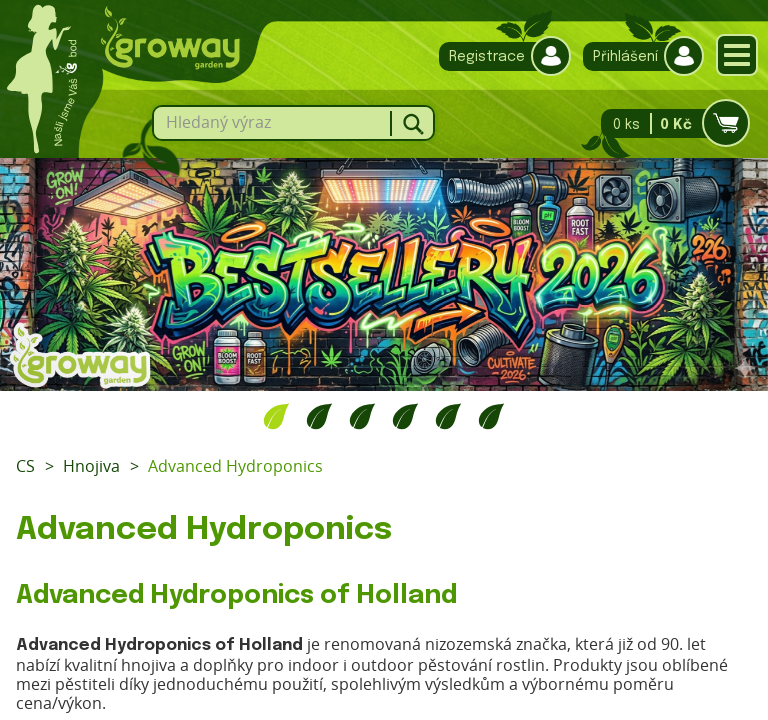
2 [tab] (319, 416)
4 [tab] (405, 416)
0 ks (669, 123)
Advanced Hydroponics (235, 466)
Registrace (500, 56)
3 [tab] (362, 416)
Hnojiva (91, 466)
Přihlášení (638, 56)
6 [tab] (491, 416)
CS (25, 466)
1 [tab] (276, 416)
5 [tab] (448, 416)
